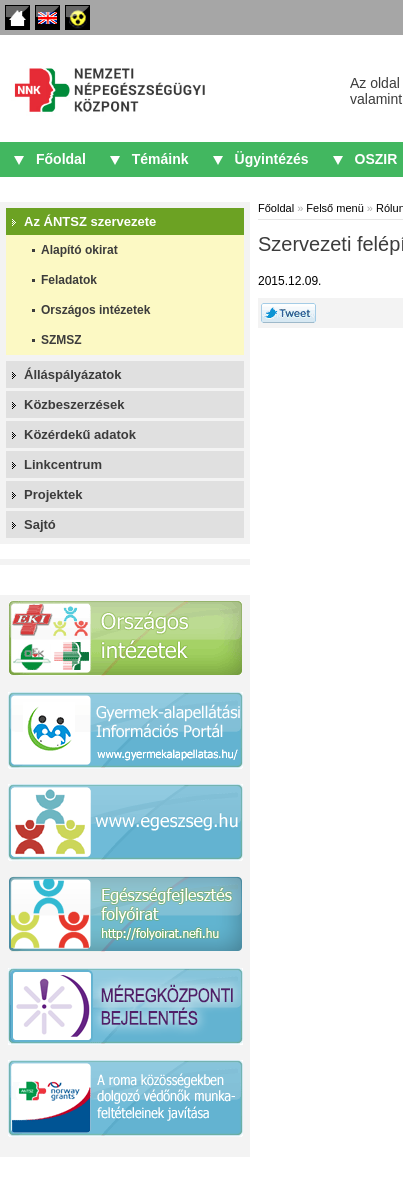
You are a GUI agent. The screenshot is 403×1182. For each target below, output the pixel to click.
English (47, 17)
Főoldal (17, 17)
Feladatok (69, 280)
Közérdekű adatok (80, 434)
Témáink (160, 159)
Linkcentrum (63, 464)
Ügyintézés (272, 159)
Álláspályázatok (73, 374)
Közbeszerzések (74, 404)
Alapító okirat (79, 250)
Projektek (53, 494)
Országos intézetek (95, 310)
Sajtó (40, 524)
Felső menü (334, 208)
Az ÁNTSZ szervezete (90, 221)
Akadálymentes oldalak (77, 17)
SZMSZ (61, 340)
